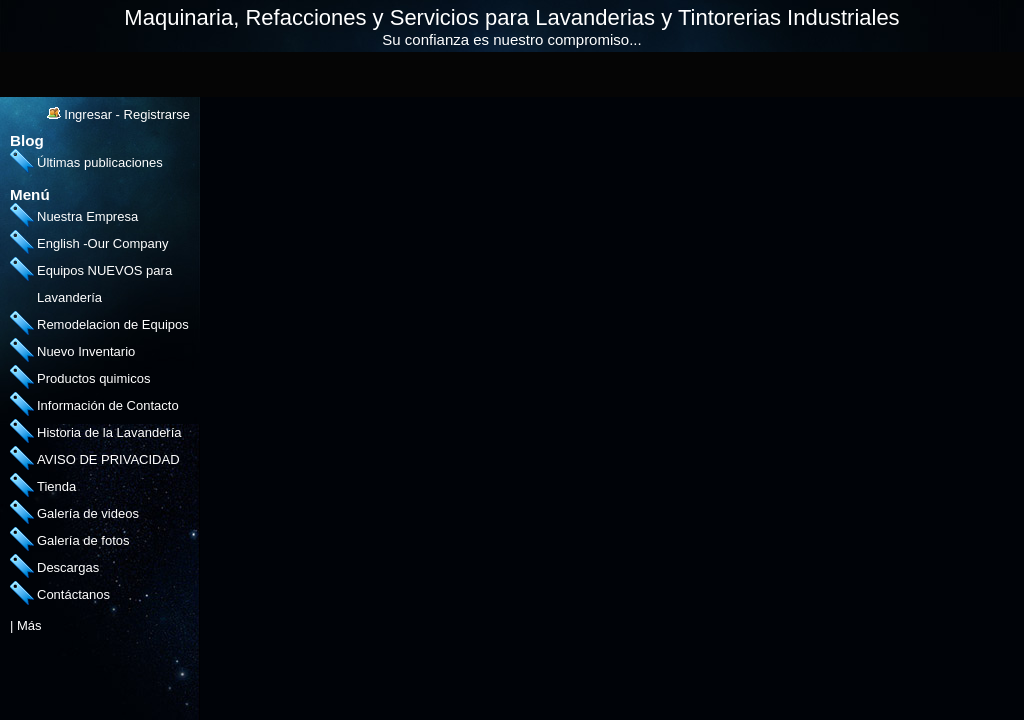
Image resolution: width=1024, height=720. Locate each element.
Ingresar (88, 114)
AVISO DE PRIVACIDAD (108, 459)
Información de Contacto (108, 405)
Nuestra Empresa (87, 216)
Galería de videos (88, 513)
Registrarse (157, 114)
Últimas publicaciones (100, 162)
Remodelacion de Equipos (113, 324)
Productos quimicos (93, 378)
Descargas (68, 567)
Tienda (56, 486)
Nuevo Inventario (86, 351)
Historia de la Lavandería (109, 432)
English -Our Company (103, 243)
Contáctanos (73, 594)
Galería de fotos (83, 540)
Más (29, 625)
